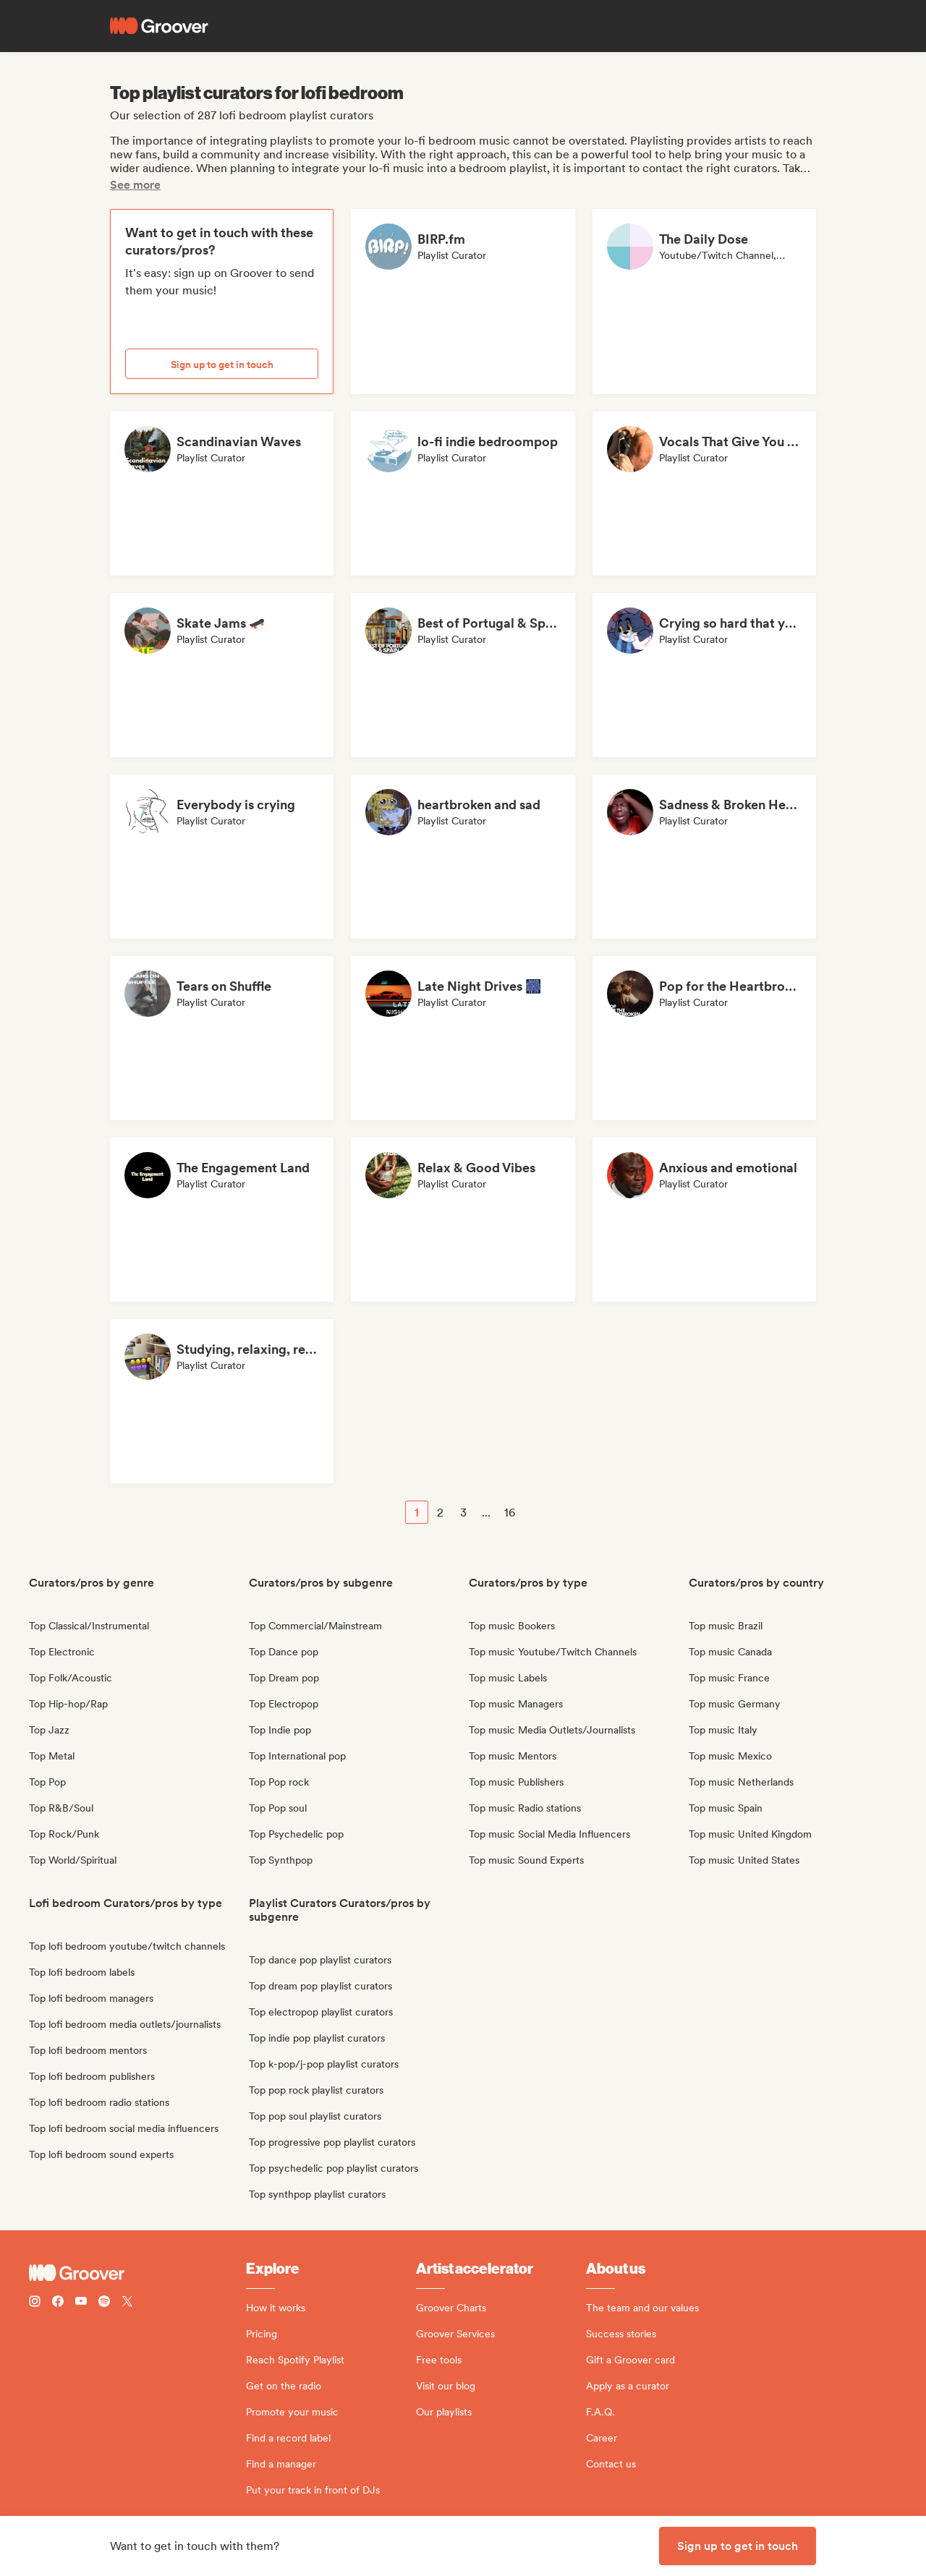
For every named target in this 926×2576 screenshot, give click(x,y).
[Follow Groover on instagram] (35, 2303)
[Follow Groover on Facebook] (58, 2303)
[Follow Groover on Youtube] (81, 2303)
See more (135, 185)
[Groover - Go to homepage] (137, 2273)
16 (509, 1512)
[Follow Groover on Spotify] (104, 2303)
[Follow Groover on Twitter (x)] (127, 2303)
